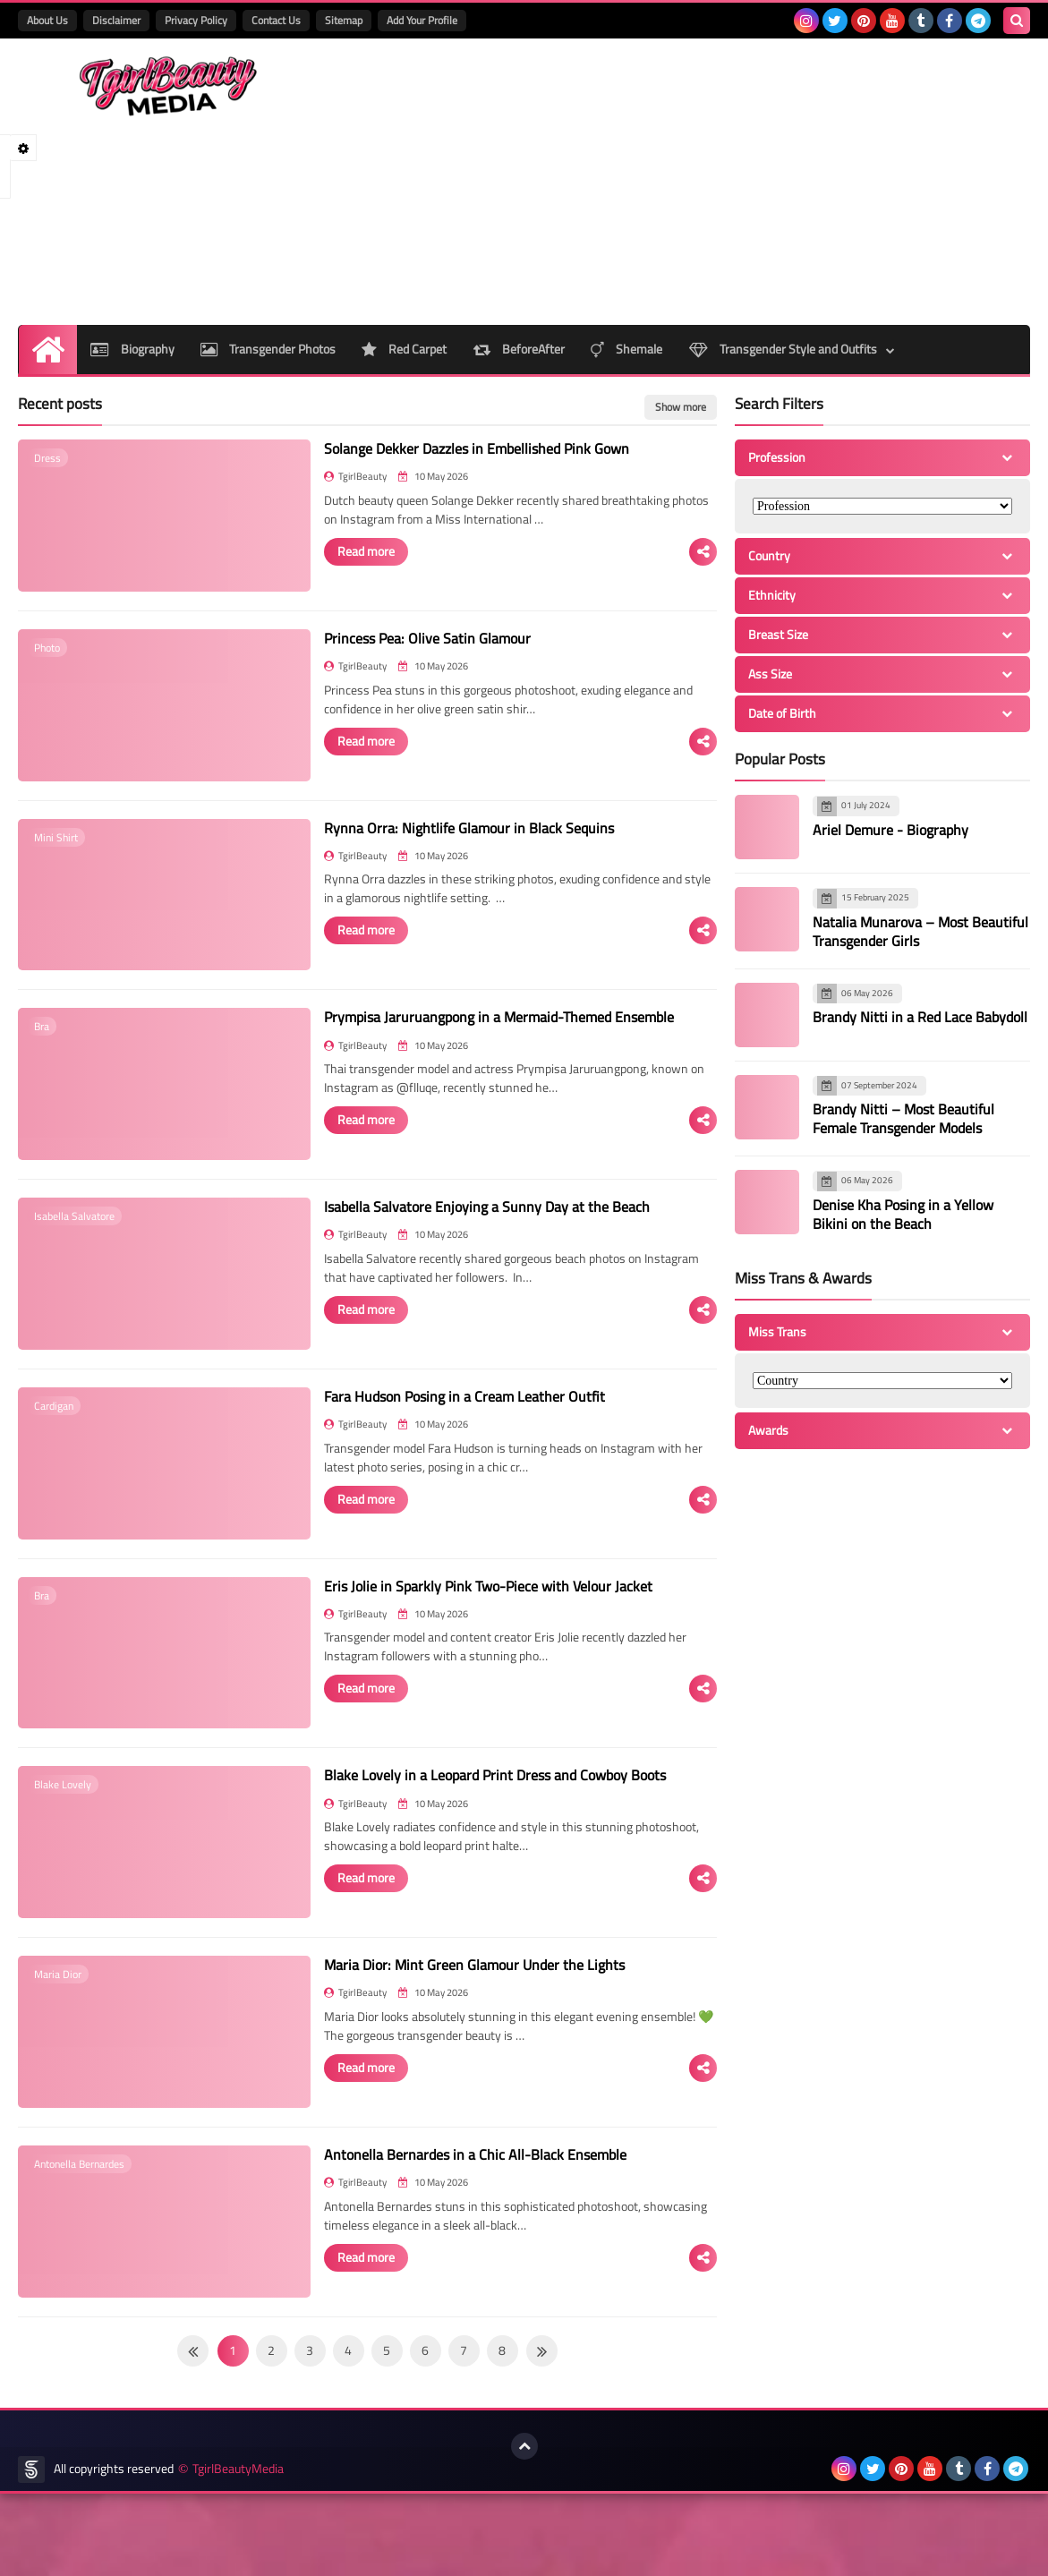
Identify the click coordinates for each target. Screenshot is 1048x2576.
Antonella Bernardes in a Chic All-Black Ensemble (451, 2228)
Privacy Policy (196, 20)
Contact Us (276, 20)
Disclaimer (116, 20)
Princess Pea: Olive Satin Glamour (403, 646)
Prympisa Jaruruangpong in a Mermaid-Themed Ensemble (475, 1041)
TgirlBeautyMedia (238, 2551)
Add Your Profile (422, 20)
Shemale (628, 349)
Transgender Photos (268, 349)
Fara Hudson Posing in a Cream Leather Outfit (440, 1437)
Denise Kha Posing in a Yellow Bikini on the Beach (903, 1214)
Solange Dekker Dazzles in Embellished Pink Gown (452, 448)
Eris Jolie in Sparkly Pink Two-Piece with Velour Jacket (464, 1635)
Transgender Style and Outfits (785, 349)
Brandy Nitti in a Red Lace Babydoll (920, 1016)
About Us (47, 20)
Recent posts (60, 403)
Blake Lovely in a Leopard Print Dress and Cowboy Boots (471, 1833)
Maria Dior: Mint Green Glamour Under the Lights (450, 2030)
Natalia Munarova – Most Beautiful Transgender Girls (920, 931)
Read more (342, 550)
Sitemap (343, 20)
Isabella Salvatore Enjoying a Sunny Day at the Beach (463, 1239)
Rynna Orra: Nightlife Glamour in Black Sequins (445, 844)
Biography (131, 349)
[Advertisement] (704, 181)
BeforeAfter (520, 349)
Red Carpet (404, 349)
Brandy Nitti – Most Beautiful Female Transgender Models (903, 1118)
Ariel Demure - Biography (890, 829)
